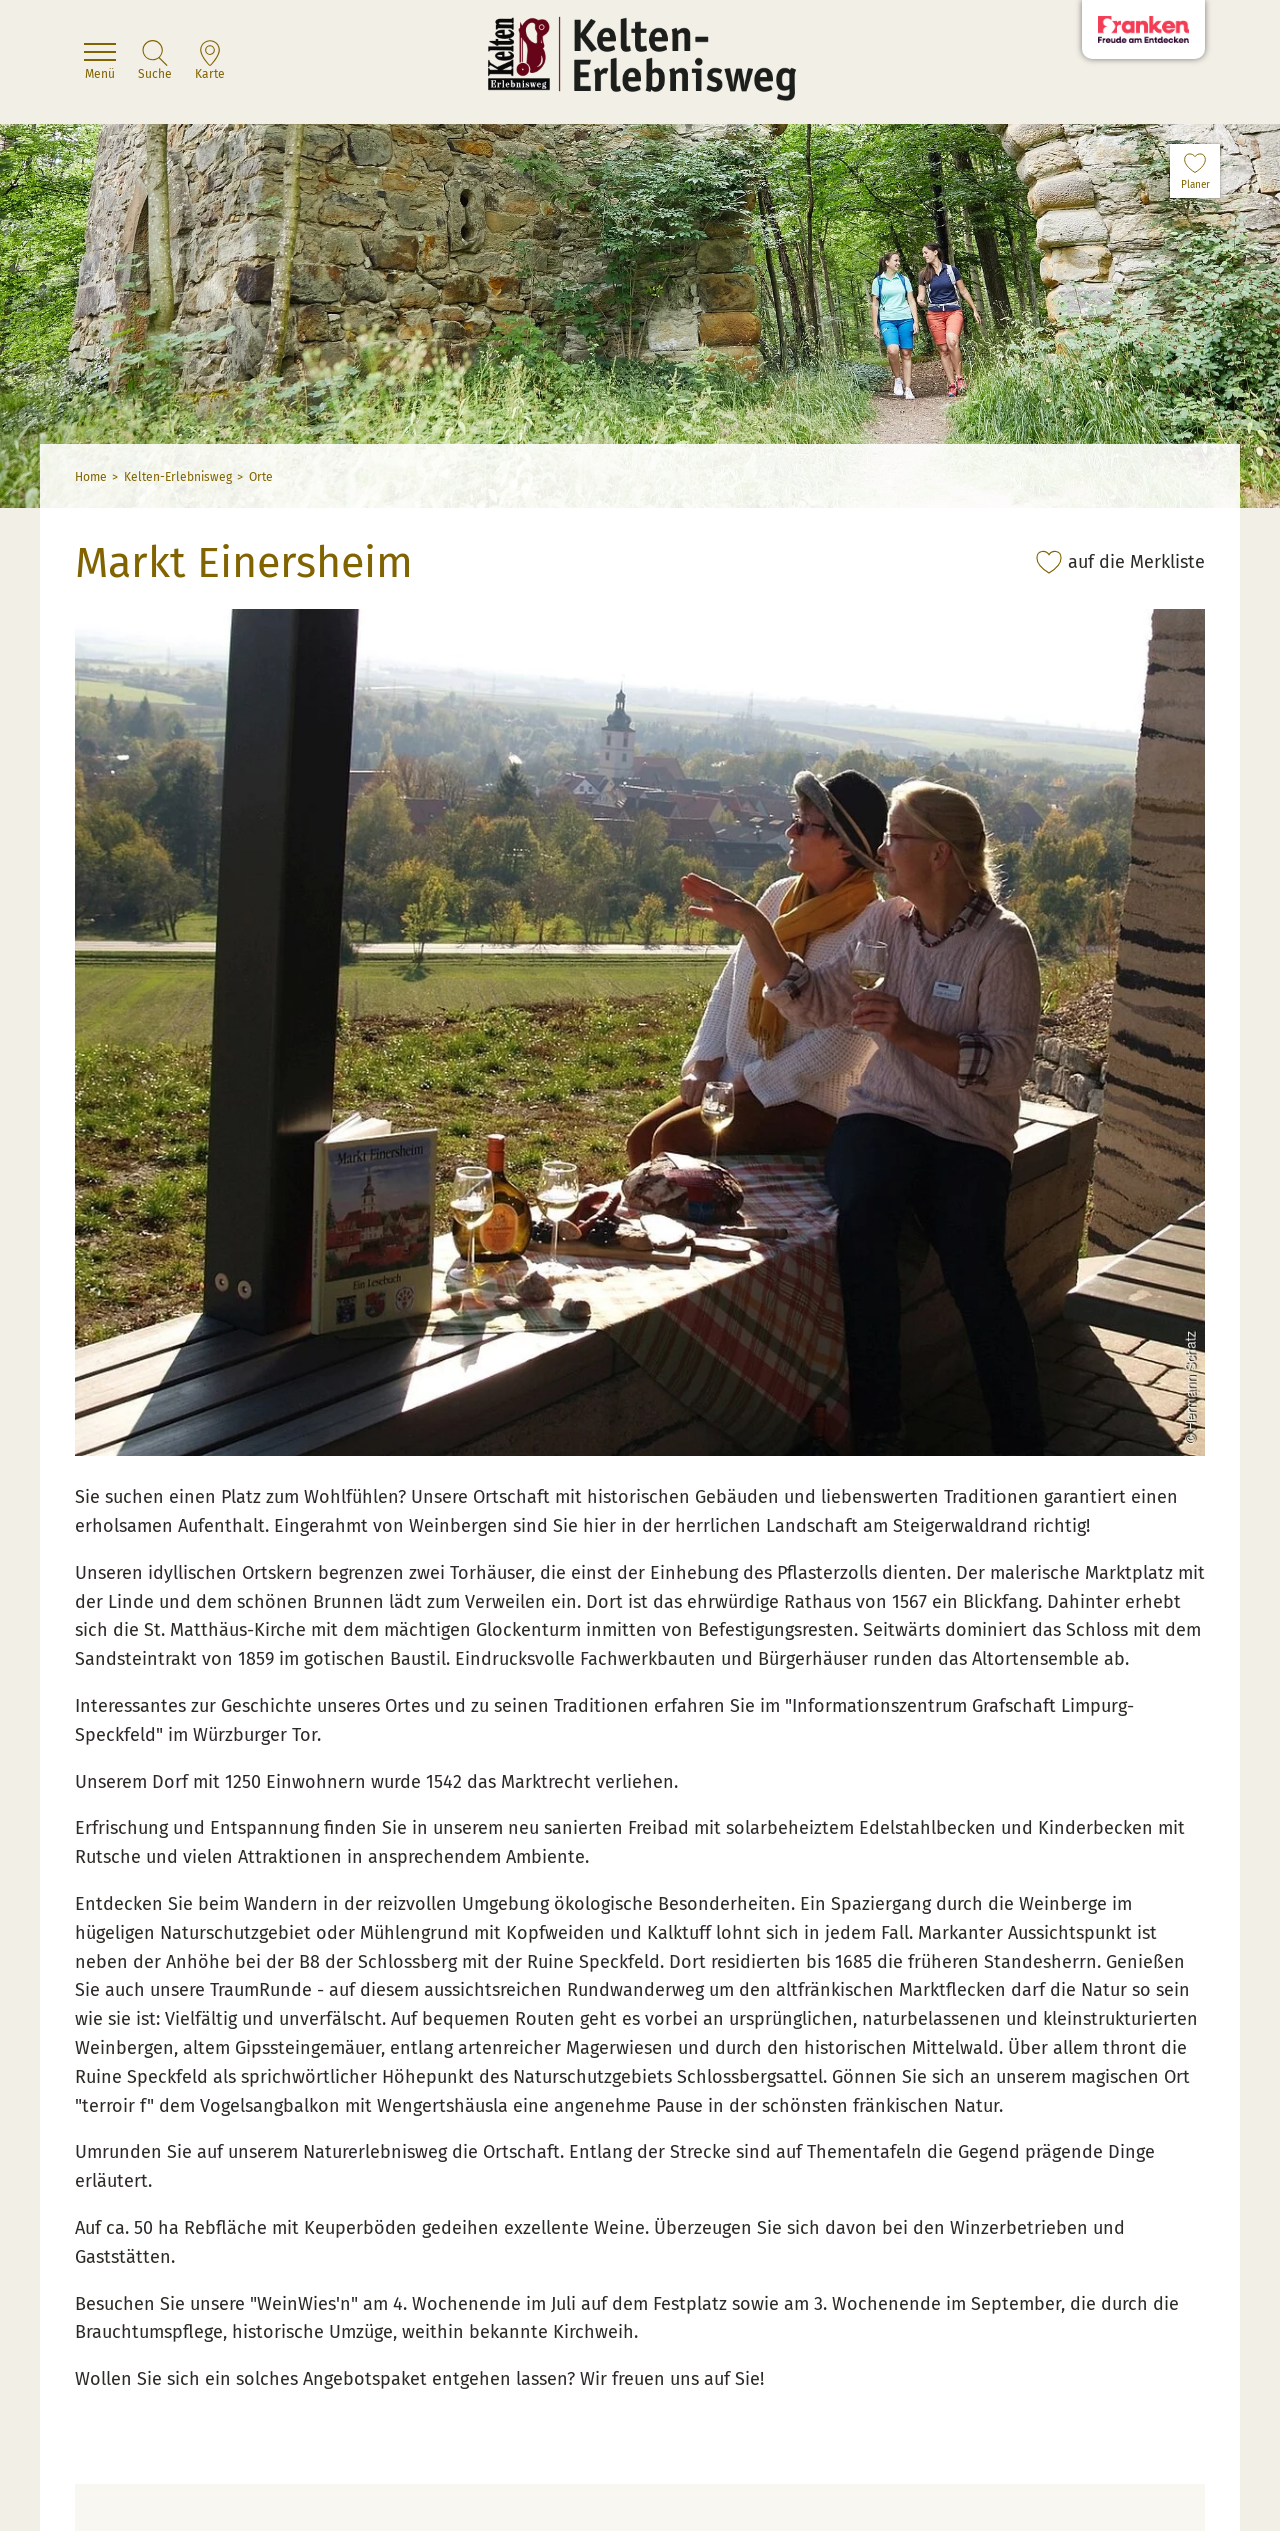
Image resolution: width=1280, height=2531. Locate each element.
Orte (261, 477)
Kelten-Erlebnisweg (178, 477)
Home (91, 477)
